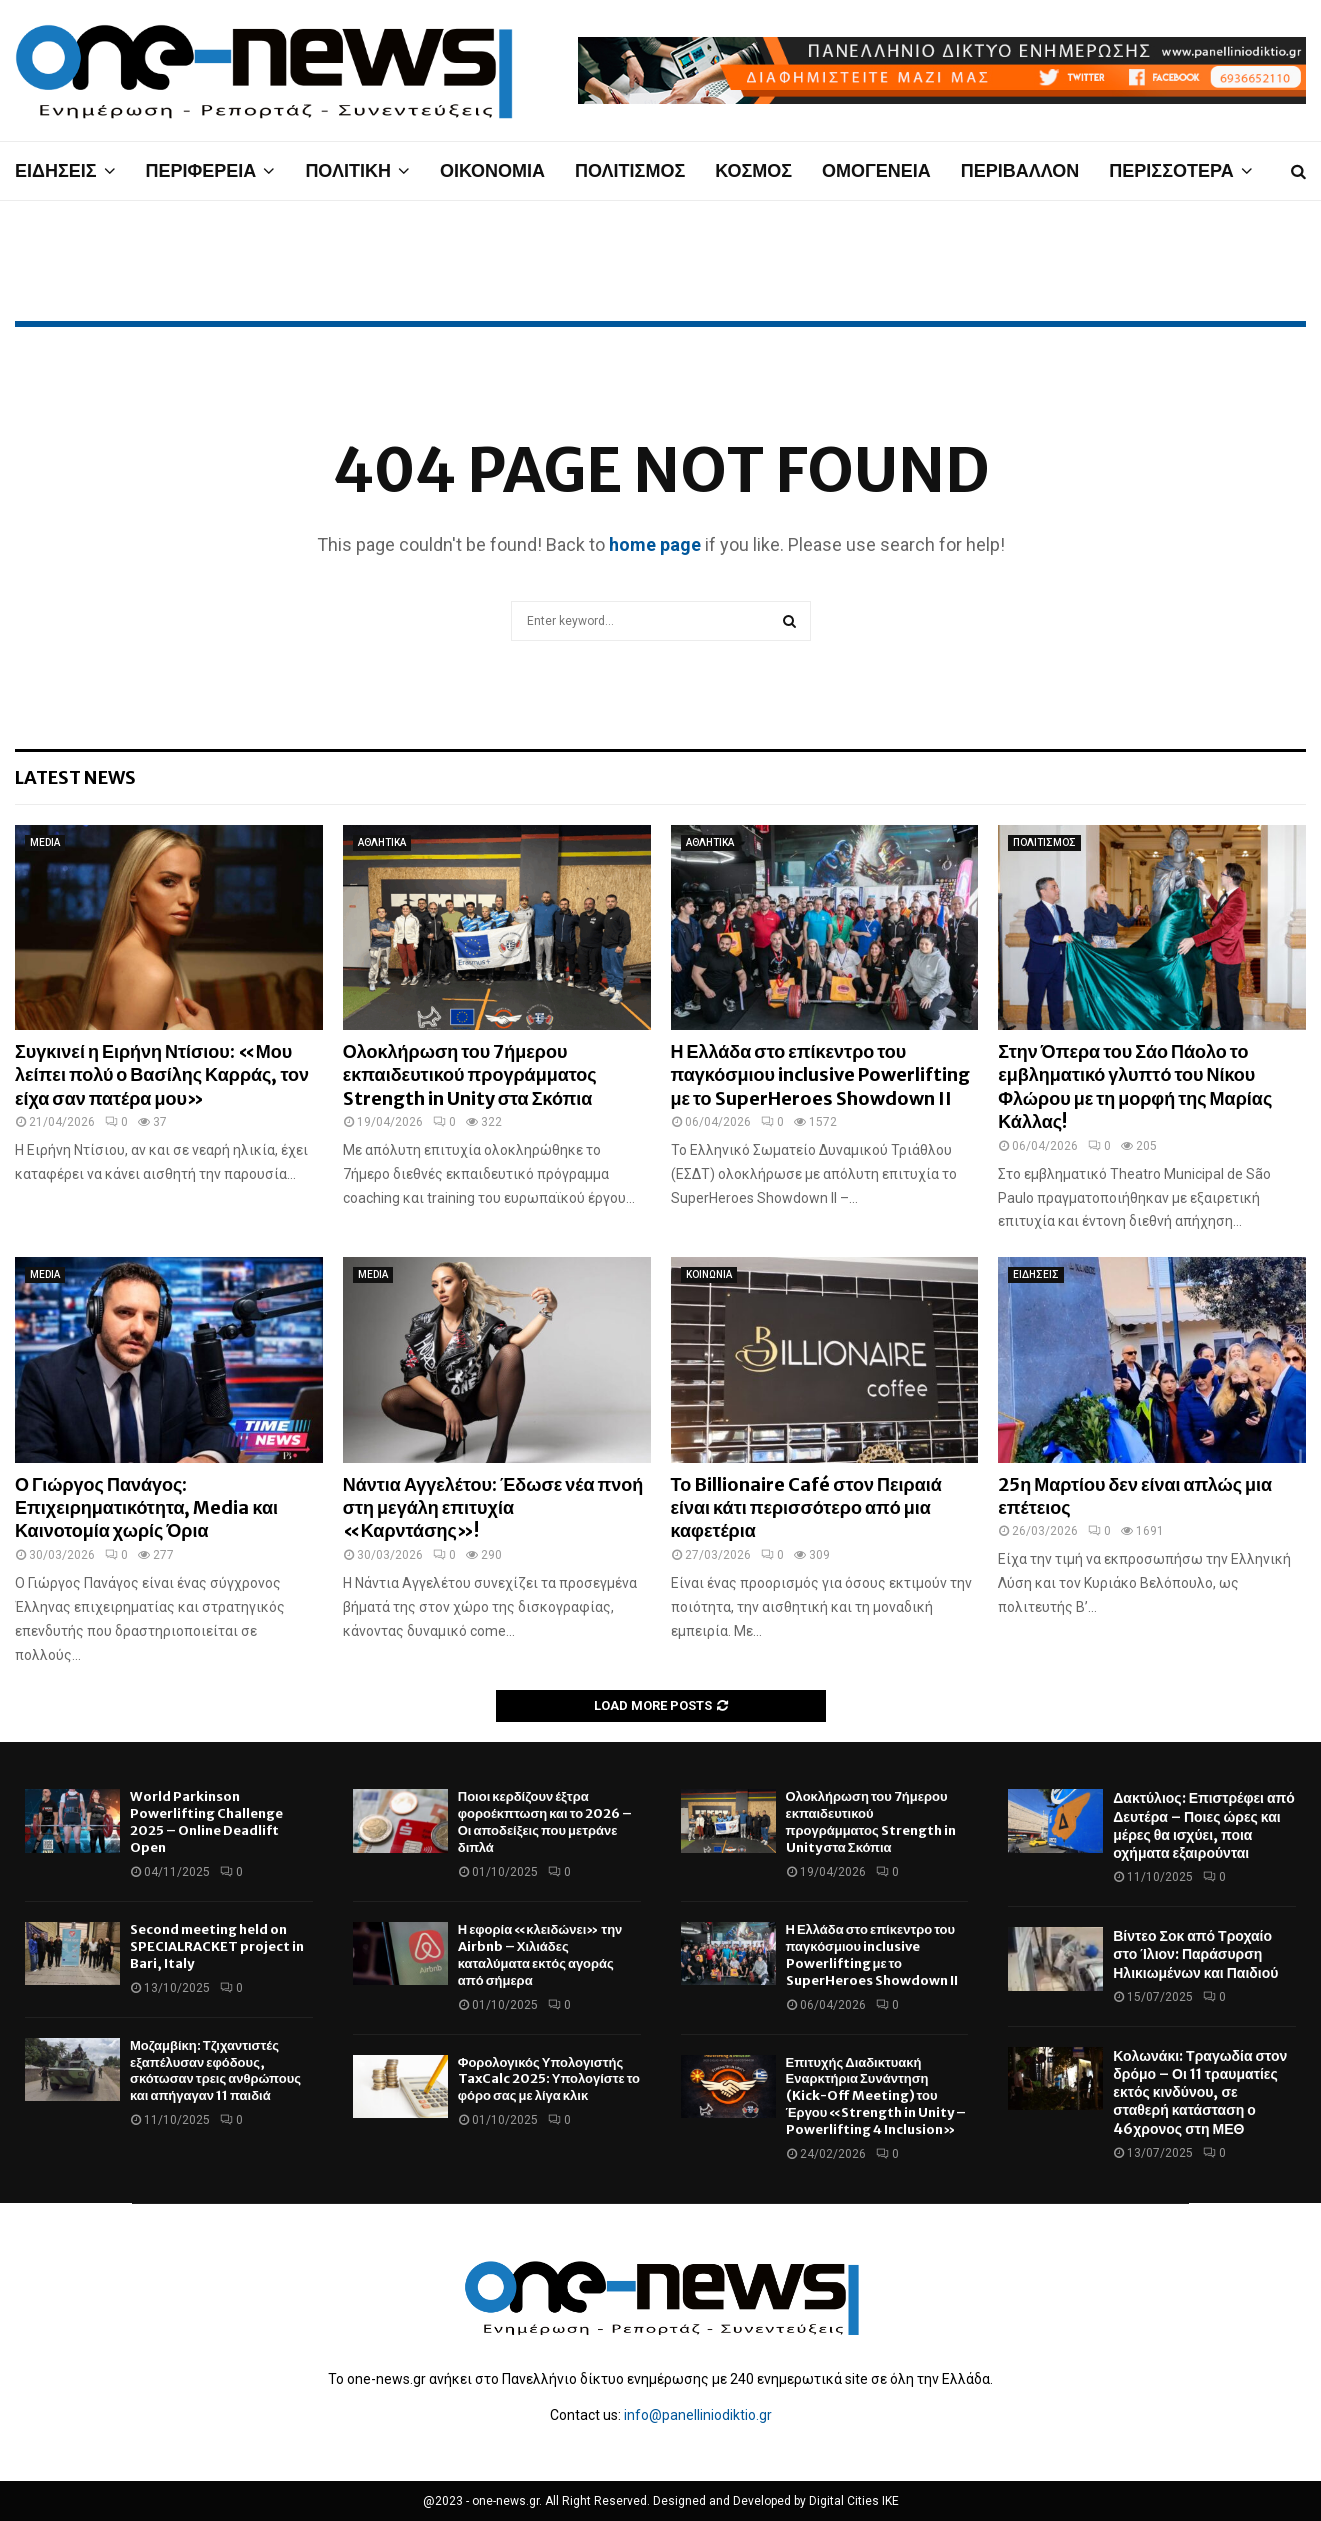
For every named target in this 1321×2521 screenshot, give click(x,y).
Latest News (75, 777)
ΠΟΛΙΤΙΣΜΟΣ (630, 170)
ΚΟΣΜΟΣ (753, 170)
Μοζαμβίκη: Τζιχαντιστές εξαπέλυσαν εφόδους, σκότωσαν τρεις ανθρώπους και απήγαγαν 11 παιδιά (215, 2071)
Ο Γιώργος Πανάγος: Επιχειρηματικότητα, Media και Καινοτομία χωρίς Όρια (146, 1508)
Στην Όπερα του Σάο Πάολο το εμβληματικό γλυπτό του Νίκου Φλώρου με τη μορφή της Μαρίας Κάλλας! (1135, 1086)
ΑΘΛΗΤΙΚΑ (382, 842)
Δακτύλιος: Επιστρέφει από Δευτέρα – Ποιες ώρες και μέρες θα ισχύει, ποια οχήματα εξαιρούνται (1204, 1825)
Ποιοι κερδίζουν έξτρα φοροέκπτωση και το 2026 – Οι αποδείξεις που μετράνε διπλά (545, 1822)
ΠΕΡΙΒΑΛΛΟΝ (1020, 170)
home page (655, 544)
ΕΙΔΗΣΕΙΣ (56, 170)
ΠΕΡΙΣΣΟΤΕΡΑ (1171, 170)
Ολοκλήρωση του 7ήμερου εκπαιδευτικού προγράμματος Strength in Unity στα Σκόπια (470, 1075)
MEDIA (45, 842)
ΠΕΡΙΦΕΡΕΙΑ (201, 170)
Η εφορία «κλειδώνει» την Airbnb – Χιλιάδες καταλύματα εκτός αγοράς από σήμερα (540, 1955)
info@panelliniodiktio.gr (698, 2415)
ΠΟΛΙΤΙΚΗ (348, 170)
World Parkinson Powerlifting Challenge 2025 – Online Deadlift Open (206, 1822)
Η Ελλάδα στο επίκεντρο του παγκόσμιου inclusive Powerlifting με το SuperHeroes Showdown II (821, 1075)
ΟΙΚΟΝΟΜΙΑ (492, 170)
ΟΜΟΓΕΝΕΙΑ (876, 170)
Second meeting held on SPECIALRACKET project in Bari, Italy (217, 1946)
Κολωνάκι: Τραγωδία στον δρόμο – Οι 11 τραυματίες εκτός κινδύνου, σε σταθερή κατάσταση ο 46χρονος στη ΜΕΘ (1200, 2092)
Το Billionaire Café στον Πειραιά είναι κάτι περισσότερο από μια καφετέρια (806, 1508)
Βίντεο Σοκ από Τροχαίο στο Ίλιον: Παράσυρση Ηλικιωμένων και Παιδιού (1195, 1954)
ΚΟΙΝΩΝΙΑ (709, 1274)
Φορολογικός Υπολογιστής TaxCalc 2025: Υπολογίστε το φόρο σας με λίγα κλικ (549, 2079)
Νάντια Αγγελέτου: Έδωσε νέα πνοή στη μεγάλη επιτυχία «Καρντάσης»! (493, 1508)
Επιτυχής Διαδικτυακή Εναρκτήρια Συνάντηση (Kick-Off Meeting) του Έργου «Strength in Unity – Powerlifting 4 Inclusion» (876, 2096)
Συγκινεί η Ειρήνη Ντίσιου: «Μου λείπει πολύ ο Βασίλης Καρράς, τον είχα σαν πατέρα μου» (162, 1075)
